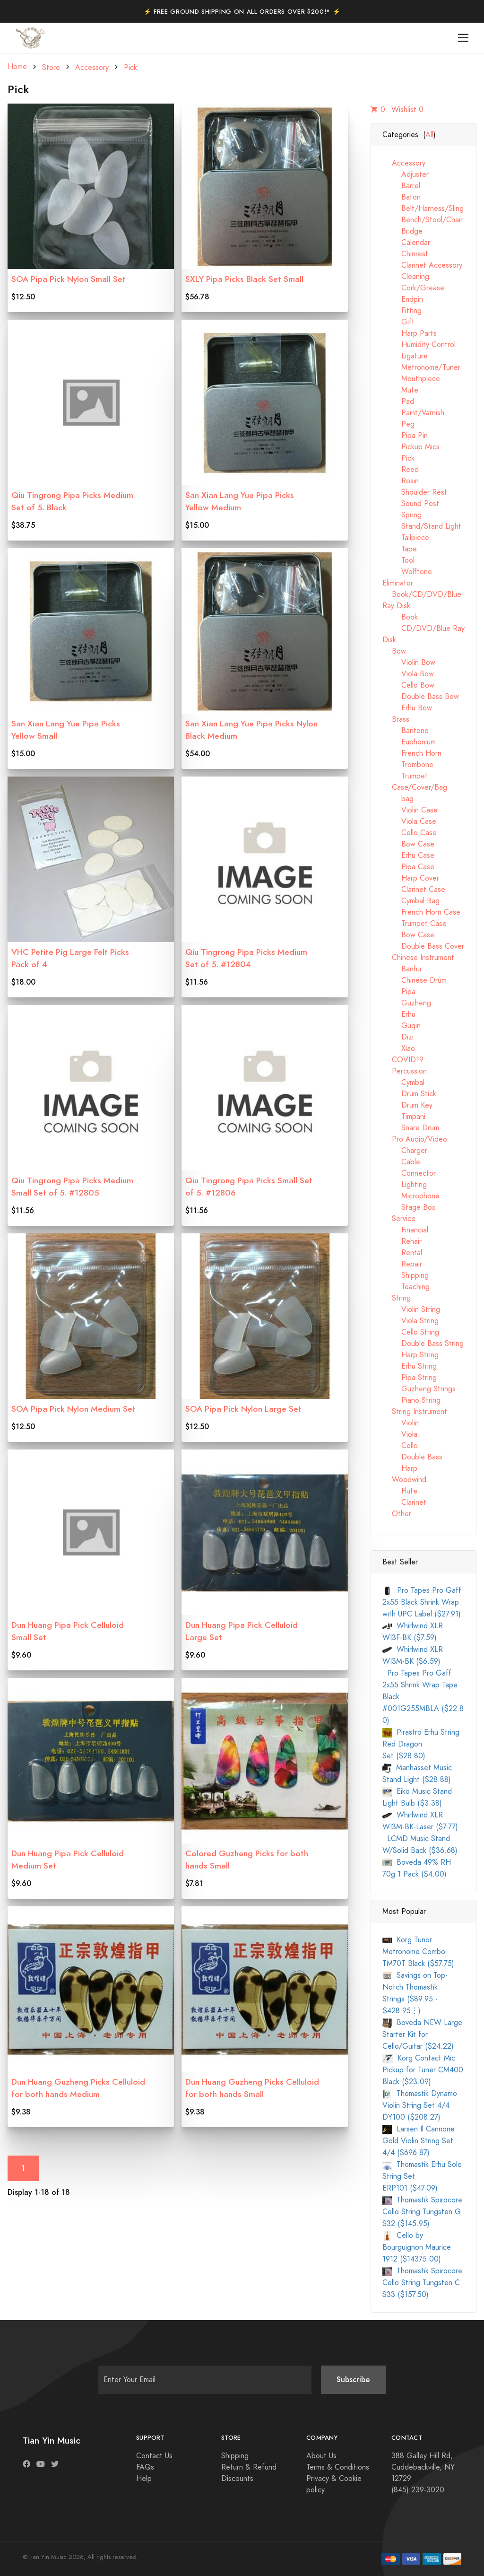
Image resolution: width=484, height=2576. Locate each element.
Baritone (405, 730)
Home (17, 66)
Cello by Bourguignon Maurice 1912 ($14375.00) (416, 2247)
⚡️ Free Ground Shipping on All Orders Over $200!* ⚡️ (242, 12)
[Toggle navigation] (463, 38)
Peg (398, 424)
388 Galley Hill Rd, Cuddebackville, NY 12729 (423, 2467)
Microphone (411, 1196)
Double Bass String (423, 1343)
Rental (402, 1253)
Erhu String (409, 1366)
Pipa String (409, 1377)
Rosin (400, 481)
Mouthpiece (411, 379)
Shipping (405, 1275)
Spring (402, 515)
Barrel (401, 186)
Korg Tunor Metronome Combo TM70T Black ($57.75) (418, 1952)
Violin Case (410, 810)
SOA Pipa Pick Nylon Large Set (243, 1409)
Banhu (401, 969)
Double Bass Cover (423, 946)
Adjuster (405, 174)
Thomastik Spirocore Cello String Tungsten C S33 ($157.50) (422, 2283)
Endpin (402, 299)
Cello (400, 1446)
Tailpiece (405, 538)
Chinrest (405, 254)
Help (144, 2478)
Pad (398, 401)
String (396, 1298)
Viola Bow (408, 674)
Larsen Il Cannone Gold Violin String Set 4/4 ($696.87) (418, 2141)
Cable (401, 1162)
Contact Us (154, 2456)
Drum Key (407, 1105)
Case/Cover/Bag (414, 787)
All (429, 135)
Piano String (411, 1400)
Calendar (406, 242)
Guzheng (406, 1003)
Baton (401, 197)
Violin (400, 1423)
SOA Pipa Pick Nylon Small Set (68, 279)
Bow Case (408, 844)
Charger (404, 1150)
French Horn (411, 753)
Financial (405, 1230)
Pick (130, 67)
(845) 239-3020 (417, 2490)
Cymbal (403, 1082)
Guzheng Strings (419, 1389)
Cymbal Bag (411, 901)
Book (400, 617)
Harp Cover (410, 878)
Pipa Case (408, 867)
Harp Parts (409, 333)
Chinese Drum (414, 980)
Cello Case (409, 833)
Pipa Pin (405, 435)
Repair (402, 1264)
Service (398, 1219)
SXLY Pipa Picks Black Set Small (244, 279)
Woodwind (404, 1480)
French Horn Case (421, 912)
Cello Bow (408, 685)
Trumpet (405, 776)
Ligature (405, 356)
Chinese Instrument (418, 957)
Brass (395, 719)
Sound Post (410, 503)
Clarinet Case (413, 889)
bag (398, 799)
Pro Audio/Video (414, 1139)
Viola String (410, 1321)
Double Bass (412, 1457)
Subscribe (353, 2379)
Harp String (410, 1355)
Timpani (403, 1116)
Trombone (407, 765)
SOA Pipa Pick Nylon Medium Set (73, 1409)
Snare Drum (410, 1128)
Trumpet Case (414, 923)
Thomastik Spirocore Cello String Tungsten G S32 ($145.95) (422, 2212)
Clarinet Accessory (422, 265)
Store (51, 67)
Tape (399, 549)
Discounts (237, 2478)
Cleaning (405, 276)
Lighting (404, 1184)
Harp (399, 1468)
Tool (398, 560)
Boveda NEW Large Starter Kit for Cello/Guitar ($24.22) (422, 2034)
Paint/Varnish (413, 413)
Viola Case (409, 821)
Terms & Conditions (337, 2467)
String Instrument (414, 1411)
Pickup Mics (411, 447)
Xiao (398, 1048)
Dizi (398, 1037)
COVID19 (403, 1060)
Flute (399, 1491)
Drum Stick (409, 1094)
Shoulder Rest (414, 492)
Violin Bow (408, 662)
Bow (394, 651)
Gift (398, 322)
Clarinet (404, 1502)
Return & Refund (249, 2467)
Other (396, 1514)
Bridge (402, 231)
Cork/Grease (413, 288)
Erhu (398, 1014)
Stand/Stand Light (421, 526)
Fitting (402, 311)
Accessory (92, 67)
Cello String (410, 1332)
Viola (399, 1434)
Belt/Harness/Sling (423, 208)
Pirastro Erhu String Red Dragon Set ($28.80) (420, 1744)
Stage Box (408, 1207)
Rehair (402, 1241)
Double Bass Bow (420, 696)
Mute (400, 390)
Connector (409, 1173)
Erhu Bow (407, 708)
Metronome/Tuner (421, 367)
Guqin (401, 1026)
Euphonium (409, 742)
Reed (400, 469)
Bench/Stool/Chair (422, 220)
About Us (321, 2456)
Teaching (406, 1287)
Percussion (404, 1071)
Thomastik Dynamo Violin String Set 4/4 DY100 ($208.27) (419, 2105)
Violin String (411, 1309)
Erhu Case (408, 855)
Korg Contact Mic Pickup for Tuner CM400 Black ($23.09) (422, 2070)
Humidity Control (419, 345)
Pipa (398, 992)
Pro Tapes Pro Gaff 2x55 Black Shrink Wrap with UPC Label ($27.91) (421, 1602)
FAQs (145, 2467)
